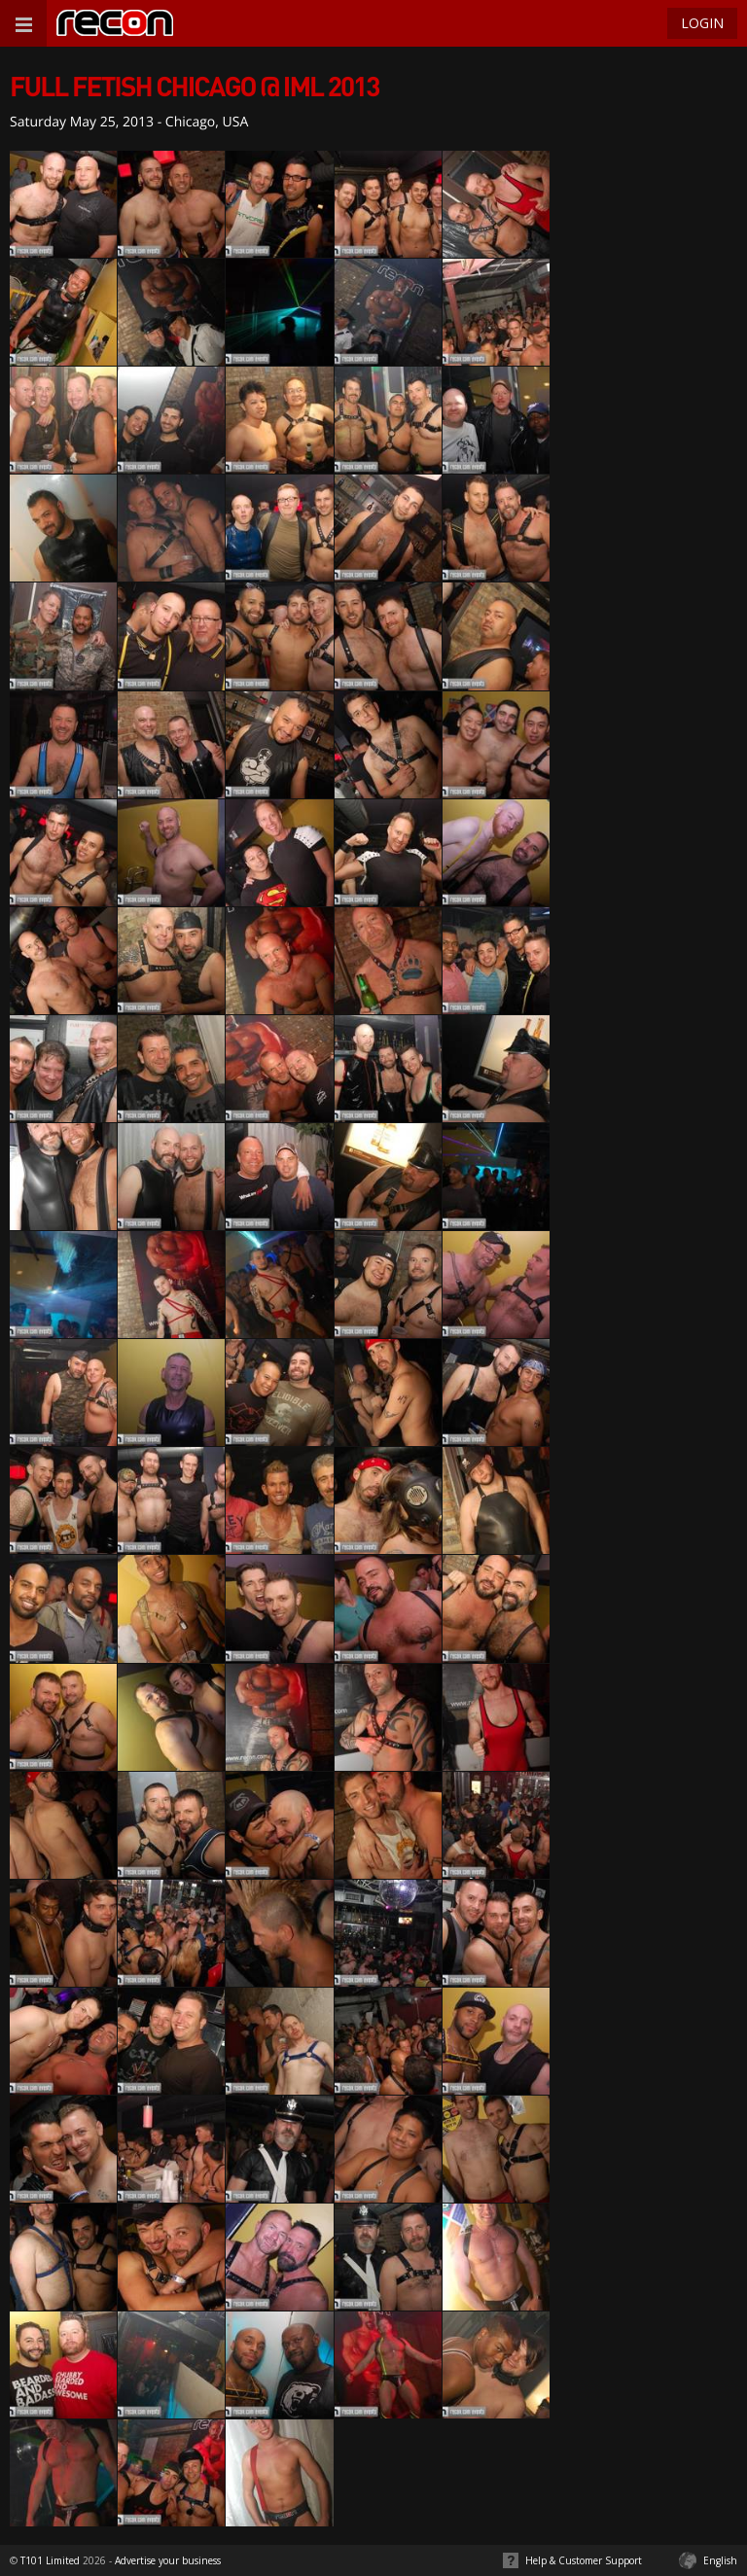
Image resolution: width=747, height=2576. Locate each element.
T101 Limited (50, 2560)
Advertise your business (168, 2560)
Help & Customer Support (583, 2560)
